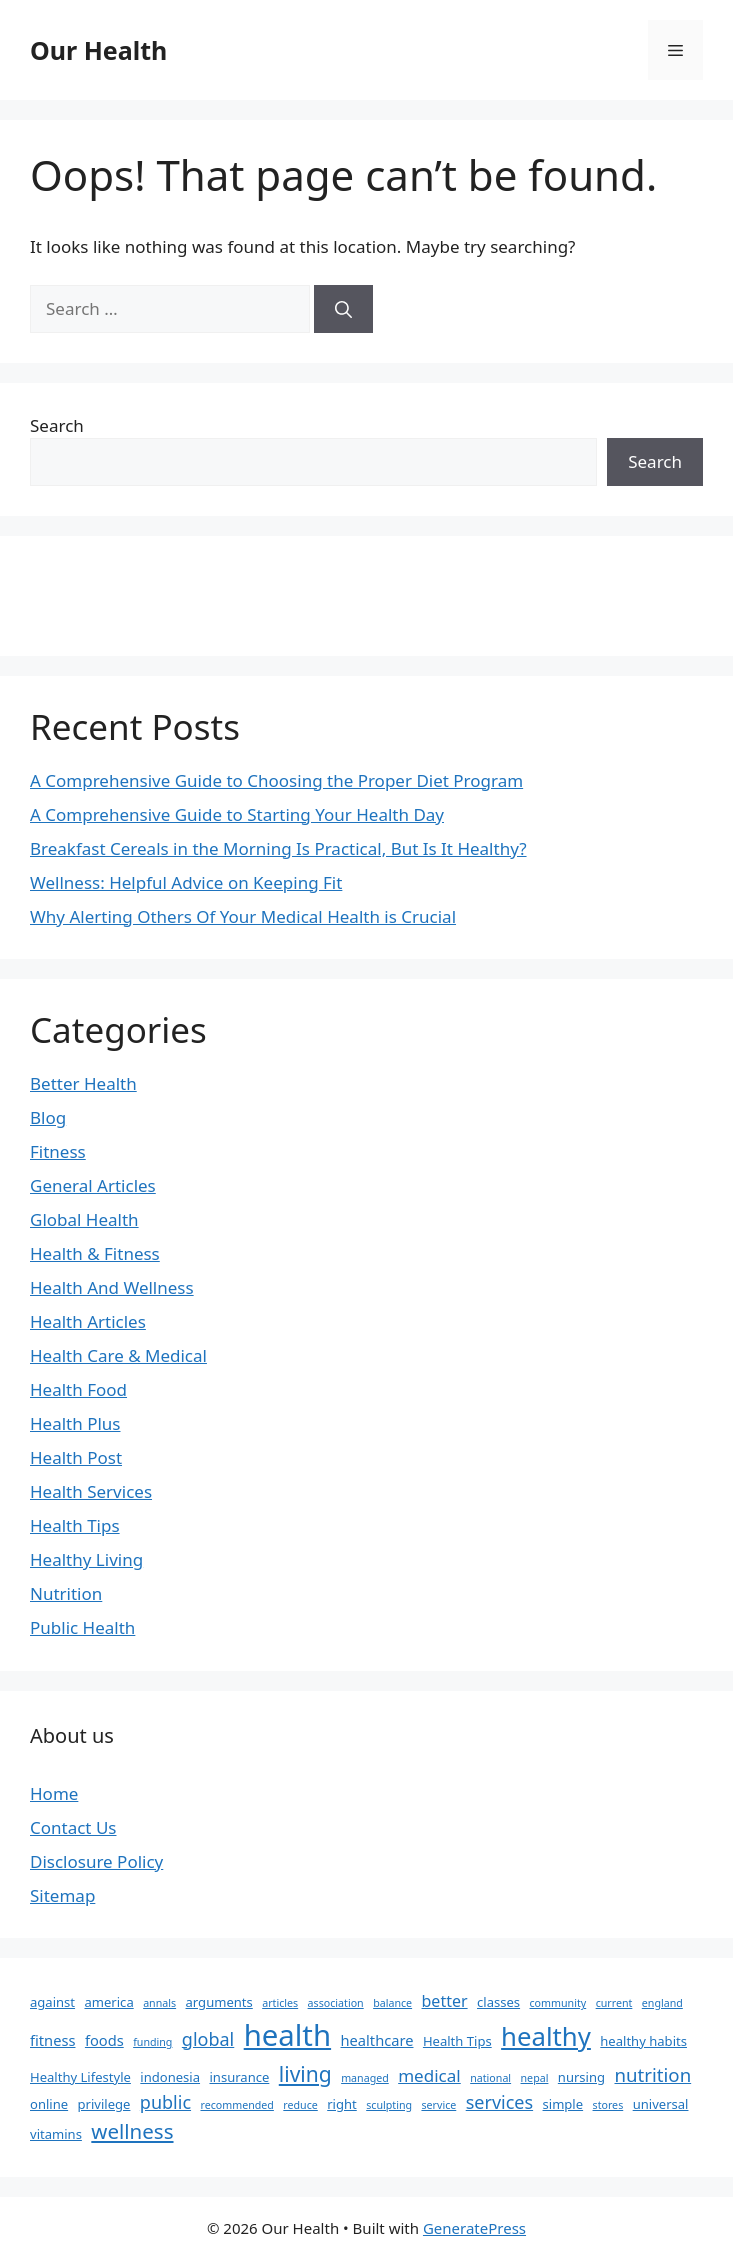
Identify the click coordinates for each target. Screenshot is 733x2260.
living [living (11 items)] (305, 2073)
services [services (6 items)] (499, 2102)
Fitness (58, 1151)
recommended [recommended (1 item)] (236, 2105)
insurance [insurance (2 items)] (239, 2077)
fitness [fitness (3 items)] (52, 2040)
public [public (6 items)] (165, 2102)
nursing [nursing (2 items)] (581, 2077)
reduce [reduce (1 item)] (300, 2105)
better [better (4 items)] (445, 2001)
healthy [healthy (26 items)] (546, 2036)
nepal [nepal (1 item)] (535, 2078)
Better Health (83, 1083)
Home (54, 1793)
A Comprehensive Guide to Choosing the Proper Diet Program (276, 780)
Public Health (82, 1627)
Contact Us (73, 1827)
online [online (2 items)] (49, 2104)
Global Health (84, 1219)
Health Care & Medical (118, 1355)
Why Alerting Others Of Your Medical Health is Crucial (243, 916)
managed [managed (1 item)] (365, 2078)
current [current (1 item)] (614, 2003)
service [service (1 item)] (438, 2105)
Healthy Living (86, 1559)
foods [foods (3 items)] (104, 2040)
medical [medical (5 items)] (429, 2075)
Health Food (78, 1389)
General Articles (93, 1185)
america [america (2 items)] (108, 2002)
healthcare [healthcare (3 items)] (377, 2040)
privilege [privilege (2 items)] (104, 2104)
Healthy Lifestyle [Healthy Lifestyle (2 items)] (80, 2077)
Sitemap (62, 1895)
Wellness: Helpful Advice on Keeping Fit (186, 882)
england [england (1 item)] (662, 2003)
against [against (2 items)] (52, 2002)
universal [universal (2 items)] (661, 2104)
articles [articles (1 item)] (280, 2003)
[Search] (343, 309)
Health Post (76, 1457)
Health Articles (88, 1321)
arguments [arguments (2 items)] (219, 2002)
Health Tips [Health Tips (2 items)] (457, 2041)
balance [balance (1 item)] (392, 2003)
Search (57, 425)
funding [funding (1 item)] (152, 2042)
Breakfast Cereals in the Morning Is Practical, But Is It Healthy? (278, 848)
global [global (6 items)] (208, 2039)
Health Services (91, 1491)
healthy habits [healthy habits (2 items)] (643, 2041)
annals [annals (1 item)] (159, 2003)
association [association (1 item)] (336, 2003)
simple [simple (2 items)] (563, 2104)
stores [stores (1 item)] (608, 2105)
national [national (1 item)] (490, 2078)
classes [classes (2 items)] (498, 2002)
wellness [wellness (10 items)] (132, 2131)
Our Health (98, 50)
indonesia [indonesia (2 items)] (170, 2077)
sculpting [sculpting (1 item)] (389, 2105)
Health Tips (75, 1525)
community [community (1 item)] (558, 2003)
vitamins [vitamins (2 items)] (56, 2134)
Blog (48, 1117)
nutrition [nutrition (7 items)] (652, 2074)
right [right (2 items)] (342, 2104)
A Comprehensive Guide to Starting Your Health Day (237, 814)
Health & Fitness (95, 1253)
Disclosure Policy (96, 1861)
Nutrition (66, 1593)
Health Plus (75, 1423)
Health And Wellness (112, 1287)
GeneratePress (474, 2228)
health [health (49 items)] (287, 2035)
